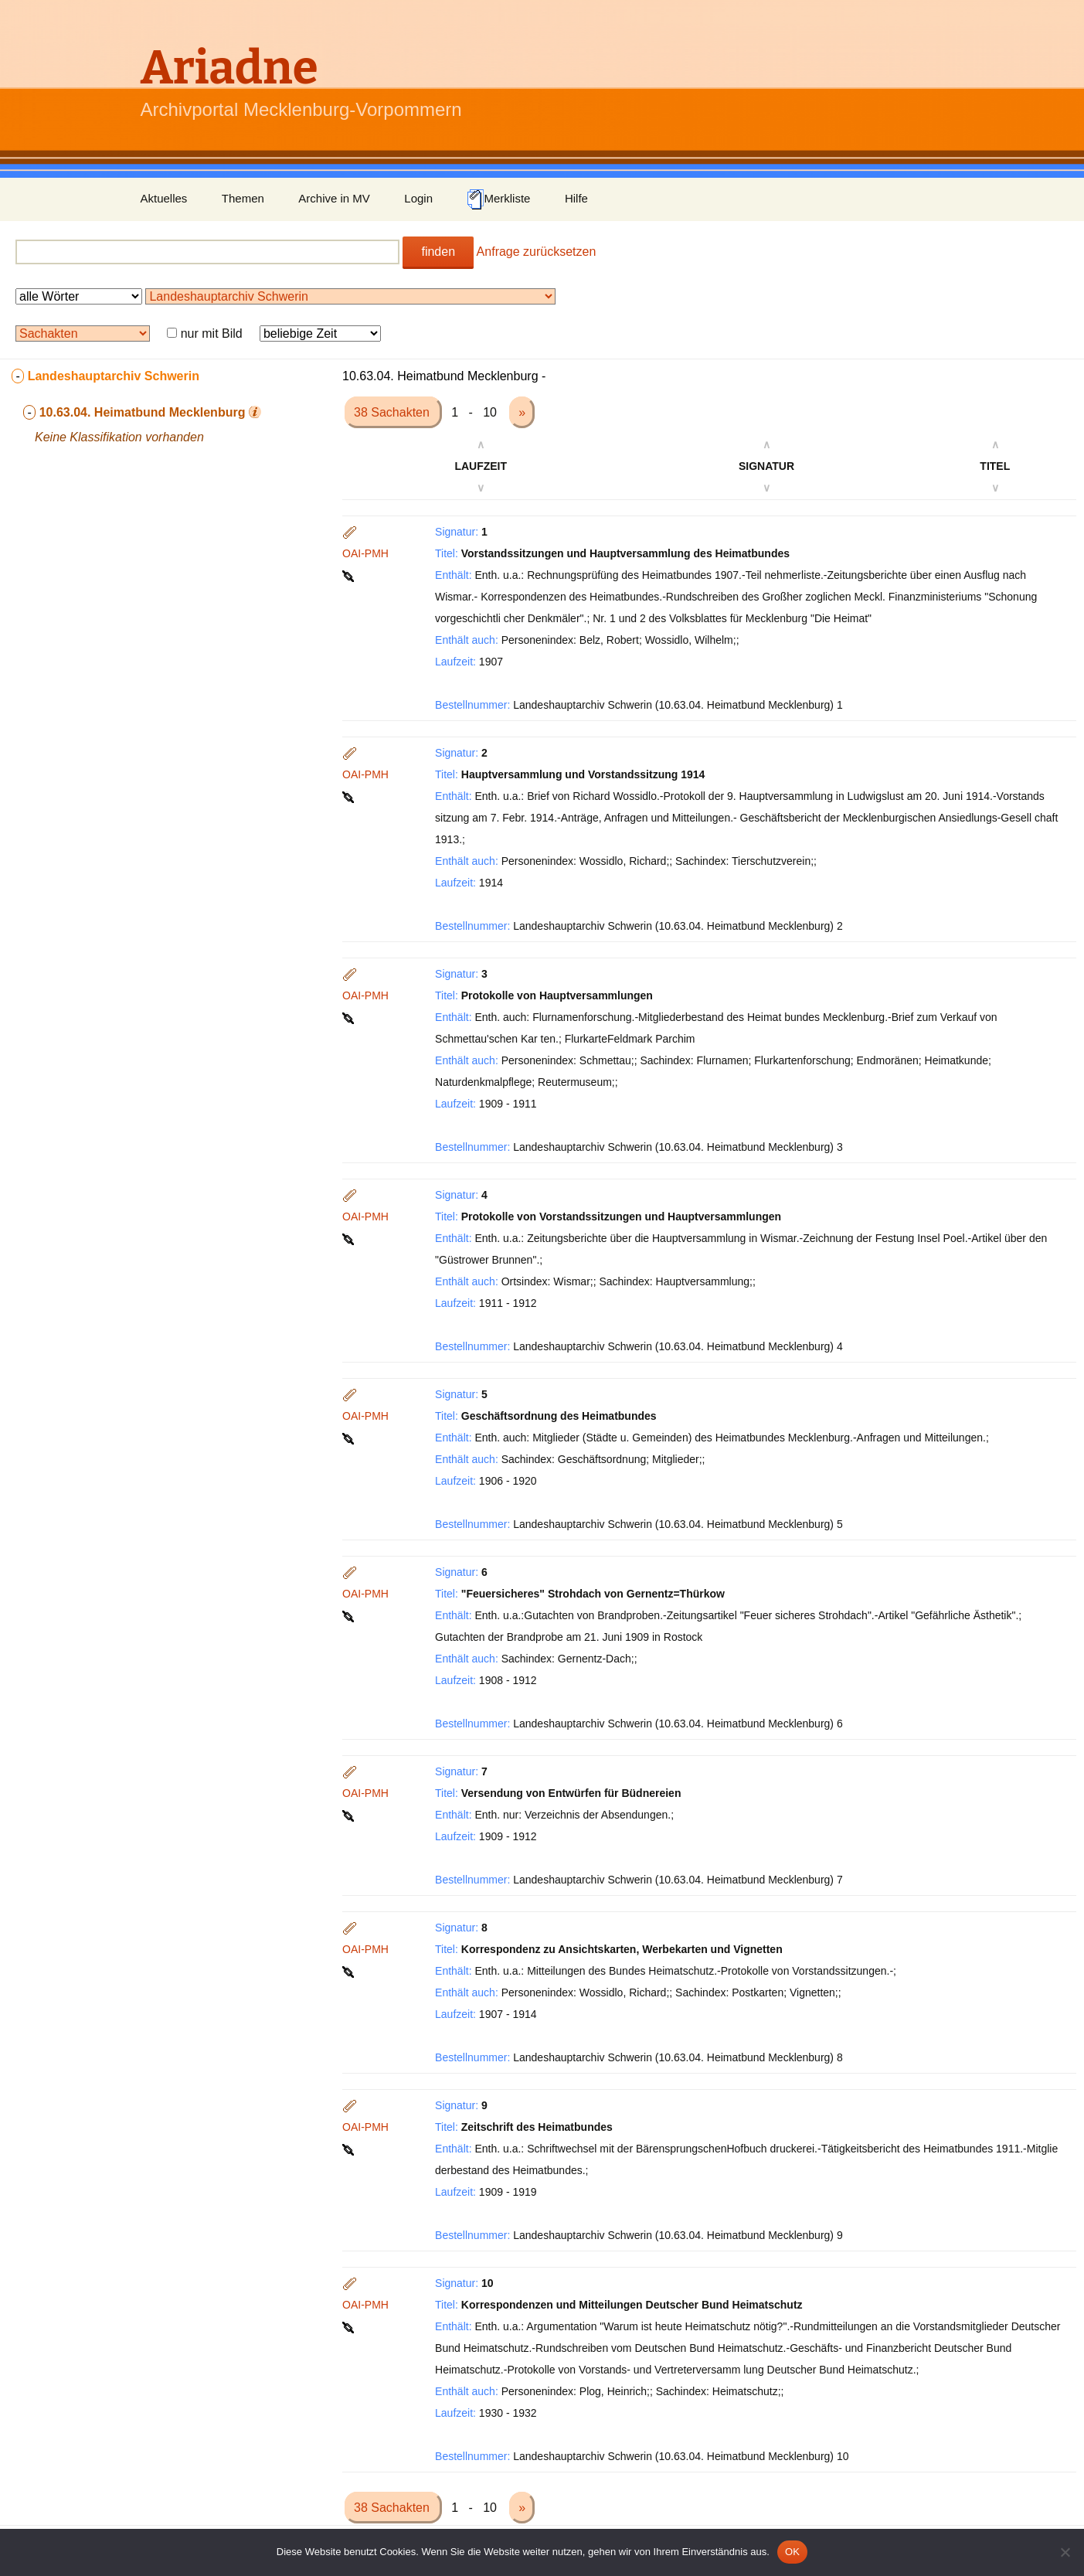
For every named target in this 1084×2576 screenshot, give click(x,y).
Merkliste (498, 199)
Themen (243, 198)
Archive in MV (334, 198)
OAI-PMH (365, 553)
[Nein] (1064, 2552)
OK (792, 2551)
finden (438, 251)
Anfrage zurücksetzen (536, 251)
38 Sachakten (393, 412)
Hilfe (576, 198)
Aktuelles (164, 198)
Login (418, 198)
